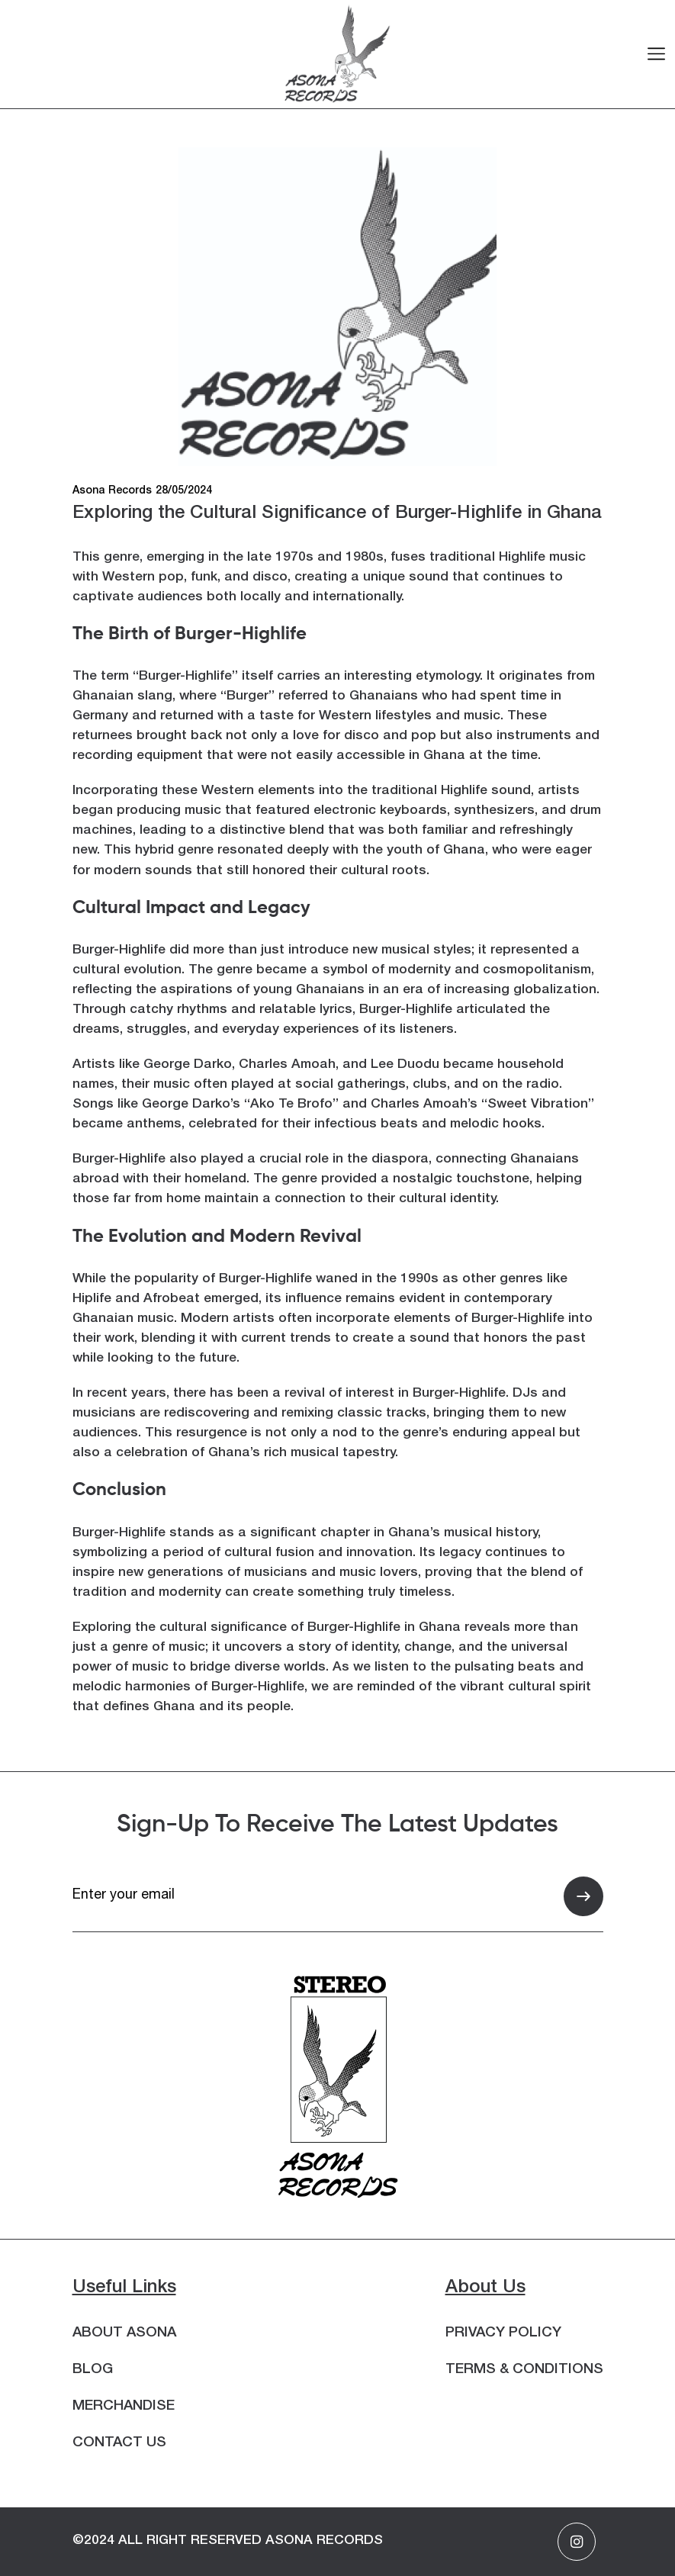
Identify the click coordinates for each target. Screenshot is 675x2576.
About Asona (124, 2333)
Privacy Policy (503, 2333)
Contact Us (119, 2443)
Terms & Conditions (524, 2370)
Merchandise (123, 2407)
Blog (92, 2370)
